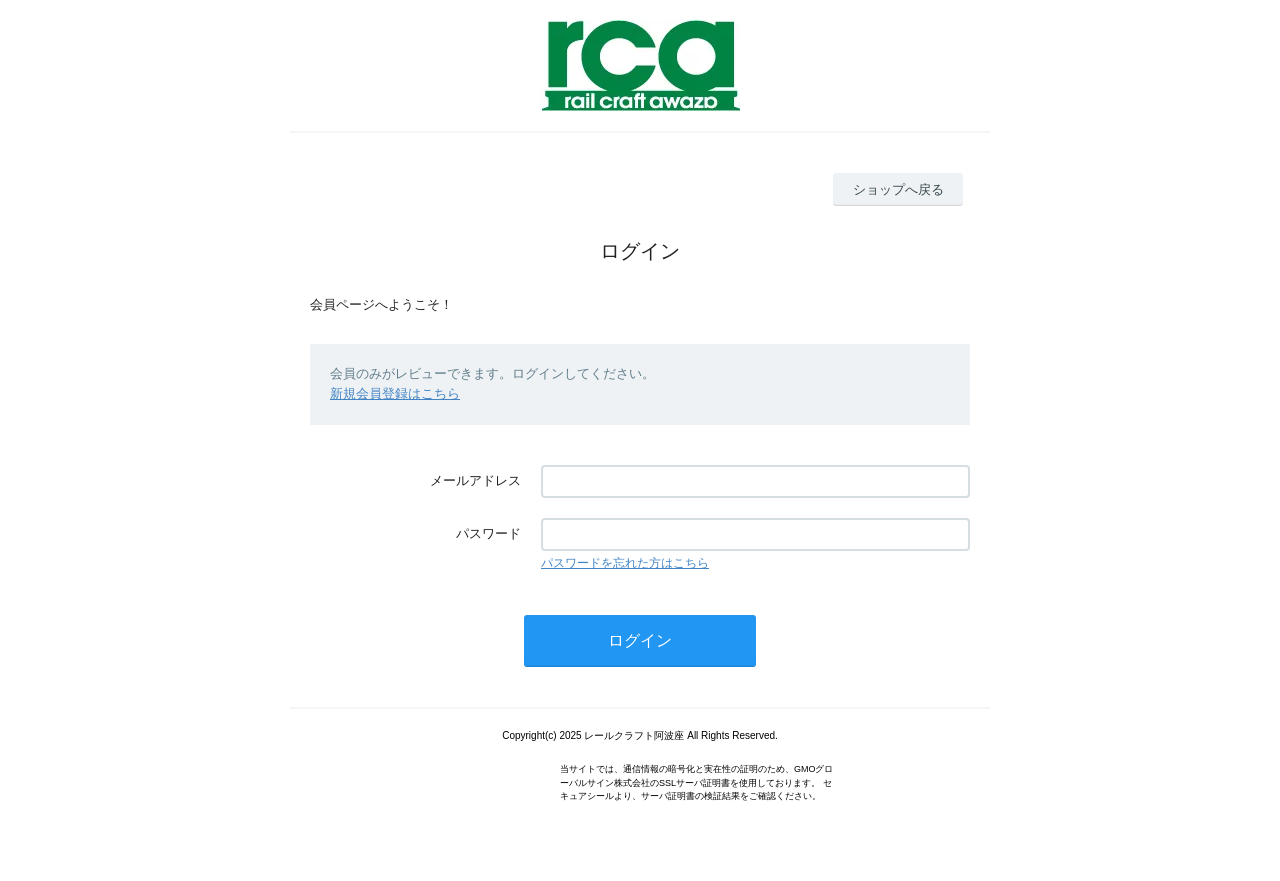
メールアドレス (475, 480)
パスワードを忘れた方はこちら (625, 563)
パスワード (488, 533)
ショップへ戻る (898, 189)
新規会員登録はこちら (395, 393)
